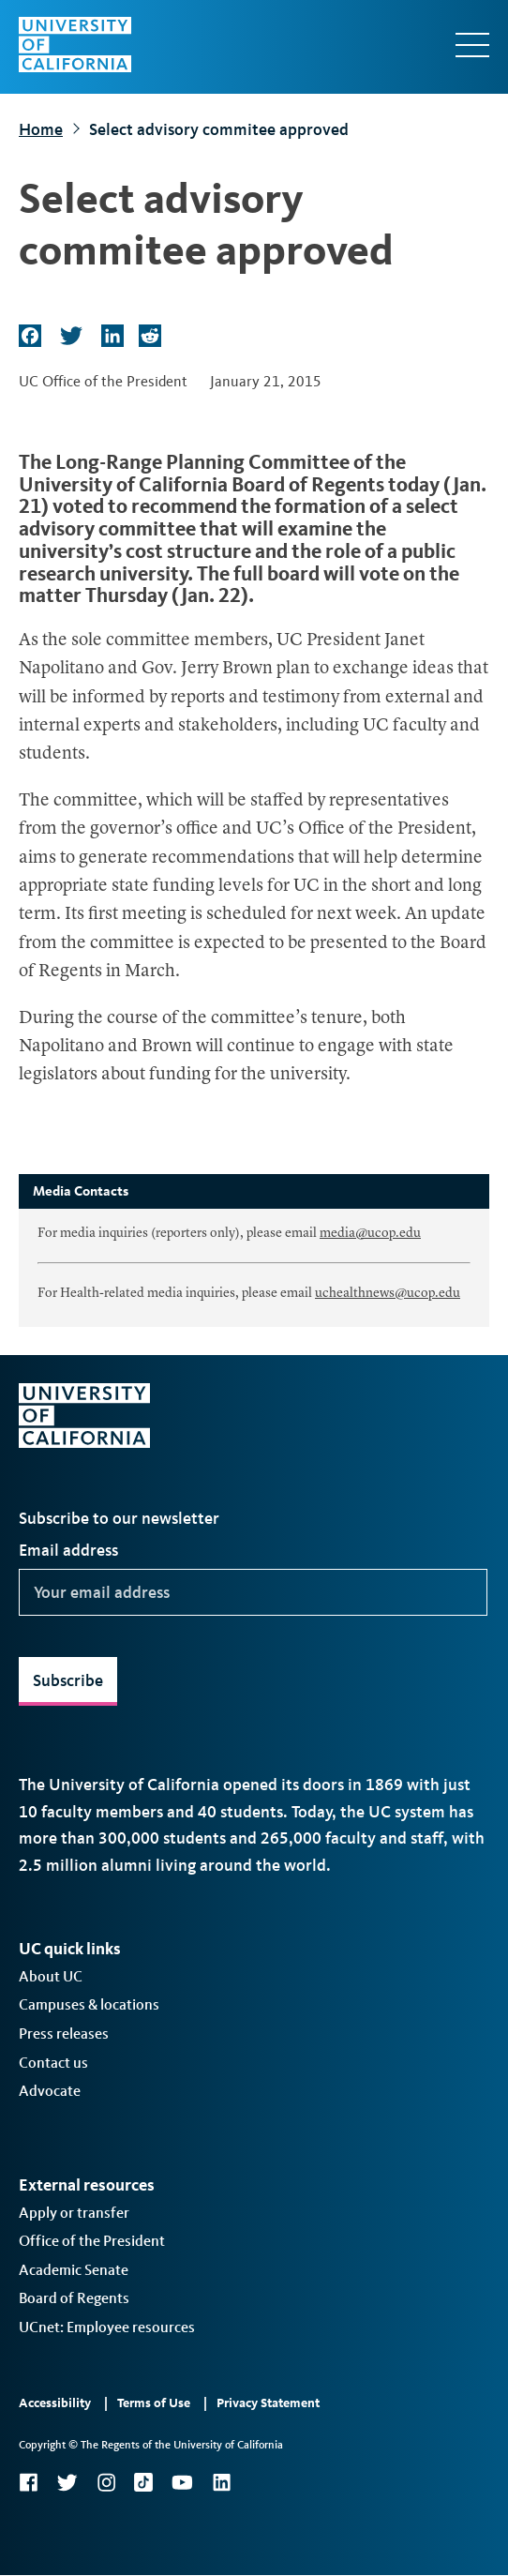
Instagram (106, 2482)
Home (41, 129)
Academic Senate (73, 2270)
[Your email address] (253, 1592)
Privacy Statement (268, 2403)
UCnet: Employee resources (107, 2327)
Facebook (28, 2482)
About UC (50, 1976)
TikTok (143, 2482)
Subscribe (68, 1680)
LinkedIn (221, 2482)
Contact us (53, 2062)
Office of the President (92, 2241)
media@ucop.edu (370, 1233)
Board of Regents (74, 2298)
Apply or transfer (74, 2213)
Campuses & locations (89, 2004)
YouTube (182, 2482)
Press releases (64, 2033)
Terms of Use (153, 2403)
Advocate (50, 2091)
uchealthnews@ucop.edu (387, 1293)
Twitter (67, 2482)
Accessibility (55, 2403)
